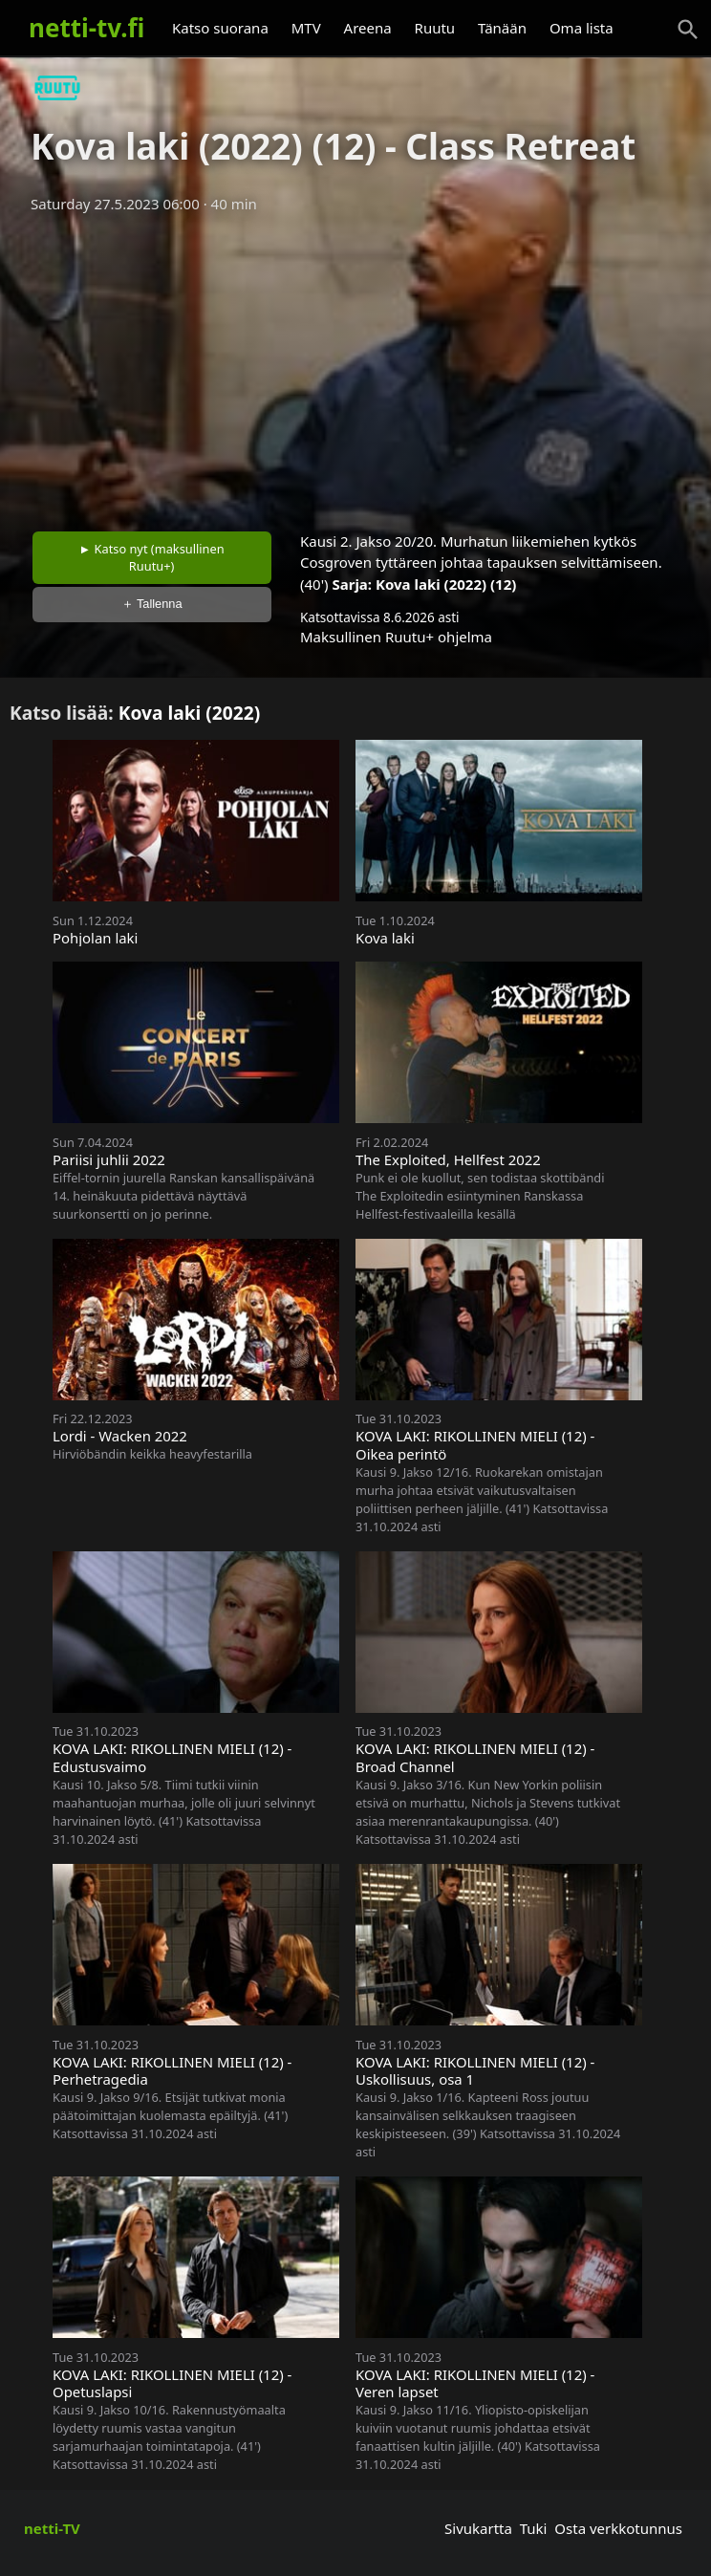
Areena (368, 27)
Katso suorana (220, 27)
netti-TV (52, 2528)
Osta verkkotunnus (618, 2528)
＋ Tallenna (152, 603)
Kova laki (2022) (189, 712)
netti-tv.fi (86, 28)
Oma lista (581, 27)
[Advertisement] (355, 366)
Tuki (534, 2528)
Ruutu (435, 27)
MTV (306, 27)
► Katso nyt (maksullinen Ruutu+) (152, 557)
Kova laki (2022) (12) (446, 584)
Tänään (502, 27)
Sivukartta (478, 2528)
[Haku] (688, 30)
